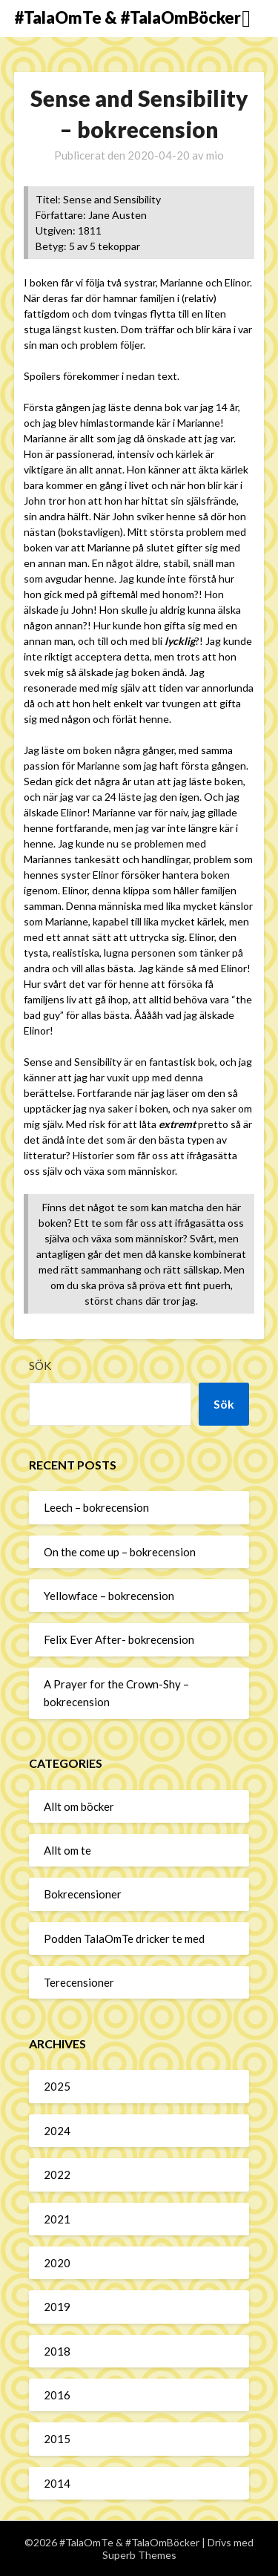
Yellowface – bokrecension (109, 1595)
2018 (57, 2351)
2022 (57, 2174)
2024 (57, 2130)
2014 (57, 2483)
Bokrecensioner (83, 1894)
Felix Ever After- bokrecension (119, 1639)
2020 (57, 2262)
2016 (57, 2395)
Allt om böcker (79, 1806)
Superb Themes (139, 2555)
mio (215, 155)
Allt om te (67, 1850)
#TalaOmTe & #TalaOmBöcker (127, 17)
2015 (57, 2438)
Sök (40, 1365)
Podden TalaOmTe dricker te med (124, 1938)
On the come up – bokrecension (120, 1552)
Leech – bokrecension (96, 1507)
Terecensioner (79, 1982)
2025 (57, 2086)
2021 (57, 2219)
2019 (57, 2306)
